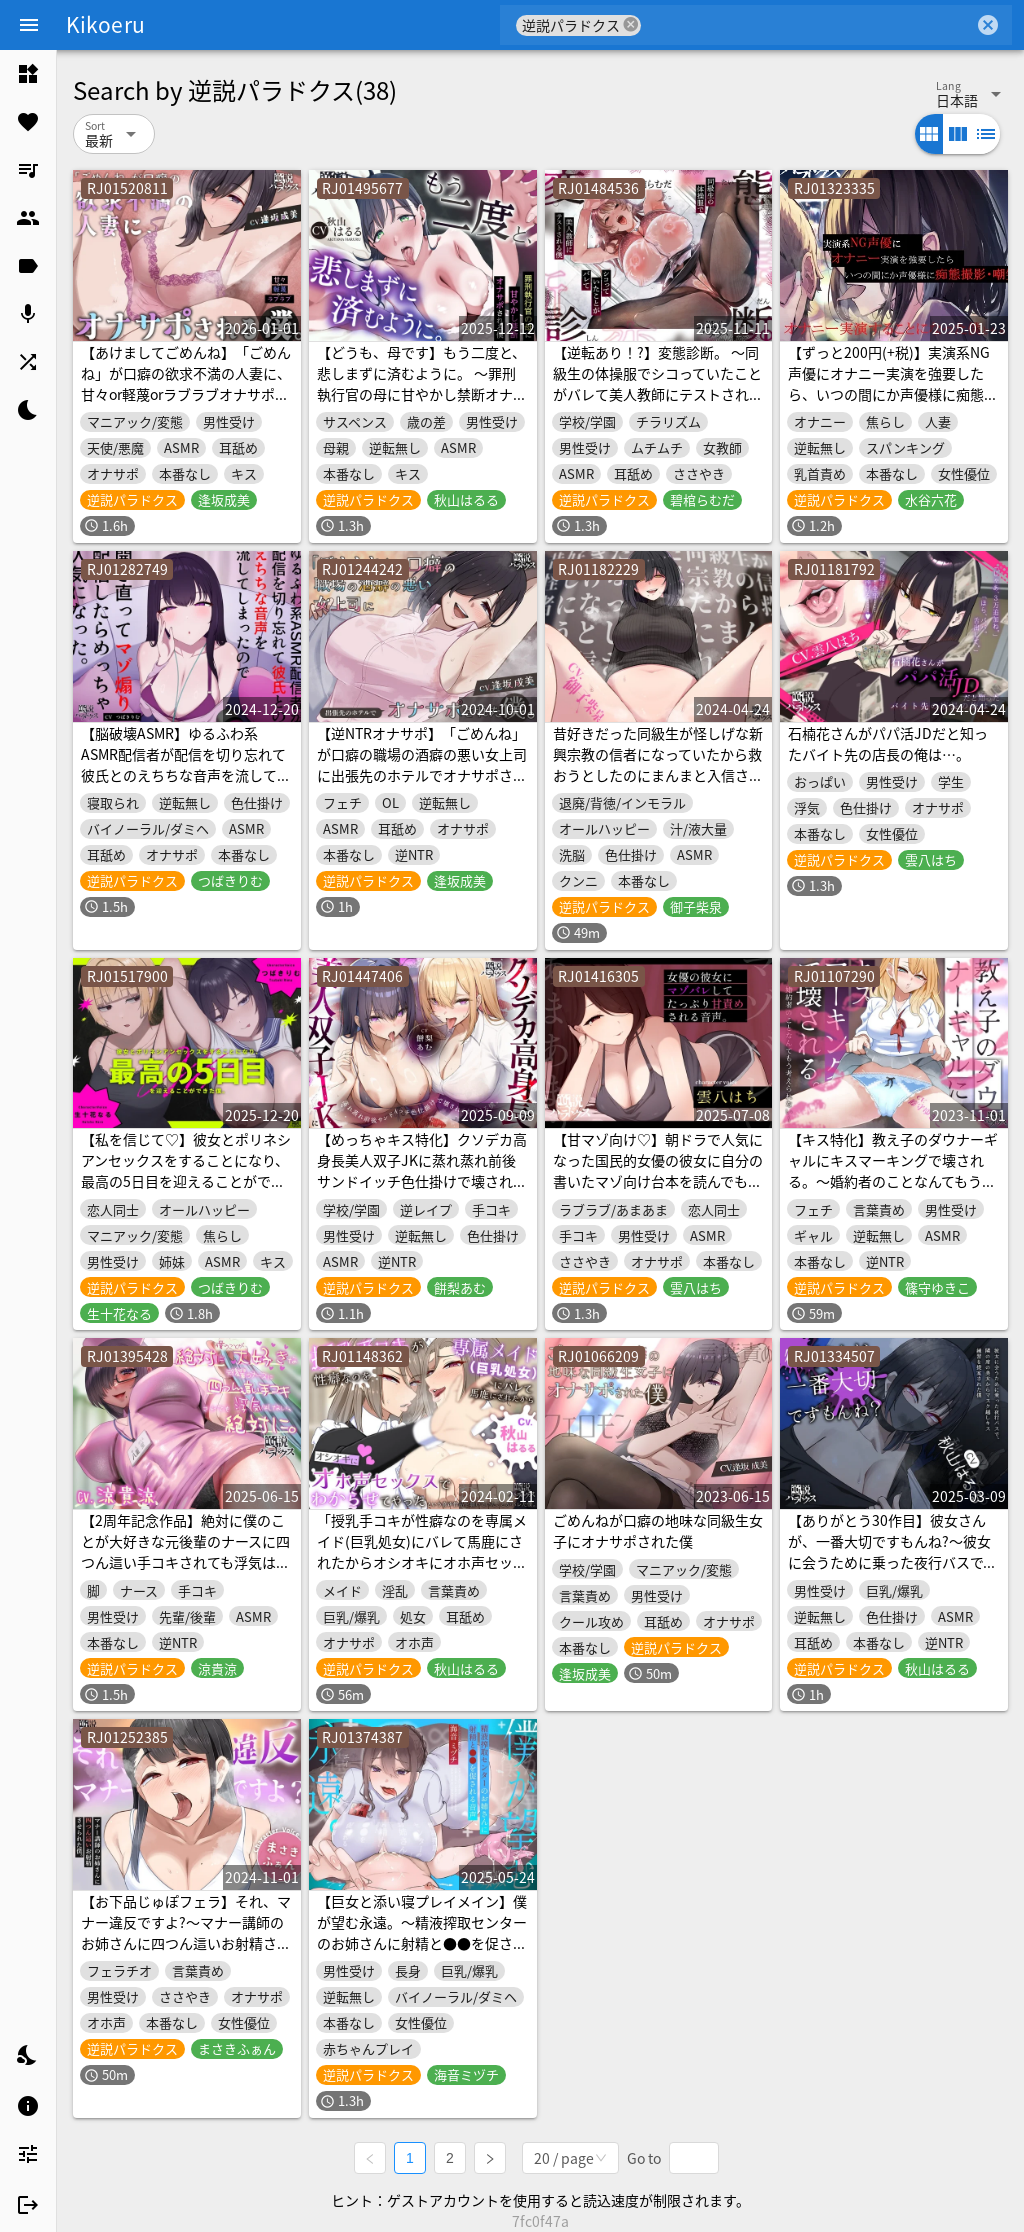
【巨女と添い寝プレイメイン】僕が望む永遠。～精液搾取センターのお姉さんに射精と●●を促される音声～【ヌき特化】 (422, 1932)
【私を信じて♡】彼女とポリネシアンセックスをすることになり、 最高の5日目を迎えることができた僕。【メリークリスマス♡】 (186, 1170)
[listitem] (28, 74)
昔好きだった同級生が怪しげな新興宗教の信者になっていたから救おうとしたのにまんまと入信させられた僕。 (658, 764)
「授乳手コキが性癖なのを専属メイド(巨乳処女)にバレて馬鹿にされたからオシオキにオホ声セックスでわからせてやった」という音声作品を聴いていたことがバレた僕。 (422, 1572)
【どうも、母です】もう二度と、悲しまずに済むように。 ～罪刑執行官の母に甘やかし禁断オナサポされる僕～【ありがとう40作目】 (422, 394)
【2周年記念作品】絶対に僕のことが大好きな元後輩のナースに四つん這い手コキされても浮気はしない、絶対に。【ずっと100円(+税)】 (185, 1562)
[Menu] (29, 25)
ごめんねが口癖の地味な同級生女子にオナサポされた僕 (658, 1530)
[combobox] (807, 25)
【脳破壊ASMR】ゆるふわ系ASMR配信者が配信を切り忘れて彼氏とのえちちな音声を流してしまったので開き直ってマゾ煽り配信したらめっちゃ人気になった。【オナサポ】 (186, 785)
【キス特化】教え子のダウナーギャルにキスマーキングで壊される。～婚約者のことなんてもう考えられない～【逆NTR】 (893, 1170)
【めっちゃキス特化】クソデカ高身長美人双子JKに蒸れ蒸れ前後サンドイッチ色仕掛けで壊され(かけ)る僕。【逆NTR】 (422, 1170)
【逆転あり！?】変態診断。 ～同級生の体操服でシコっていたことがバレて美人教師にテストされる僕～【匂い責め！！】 (658, 383)
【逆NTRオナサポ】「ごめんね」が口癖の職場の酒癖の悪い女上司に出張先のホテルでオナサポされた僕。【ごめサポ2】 (422, 764)
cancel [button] (631, 24)
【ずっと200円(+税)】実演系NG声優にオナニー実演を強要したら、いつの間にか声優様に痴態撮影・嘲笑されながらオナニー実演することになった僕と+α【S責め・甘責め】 (893, 404)
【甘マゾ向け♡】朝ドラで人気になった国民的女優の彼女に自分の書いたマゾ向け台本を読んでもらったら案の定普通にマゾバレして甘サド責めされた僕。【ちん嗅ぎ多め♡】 (658, 1191)
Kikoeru (105, 24)
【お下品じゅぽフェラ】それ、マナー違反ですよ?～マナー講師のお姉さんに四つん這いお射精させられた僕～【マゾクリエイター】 (186, 1932)
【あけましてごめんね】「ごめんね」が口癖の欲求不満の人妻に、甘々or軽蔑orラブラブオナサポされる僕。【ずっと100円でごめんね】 (186, 394)
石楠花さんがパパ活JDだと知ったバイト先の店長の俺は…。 (888, 743)
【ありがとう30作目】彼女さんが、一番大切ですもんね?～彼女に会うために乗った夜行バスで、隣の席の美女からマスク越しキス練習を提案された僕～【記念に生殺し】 (893, 1572)
